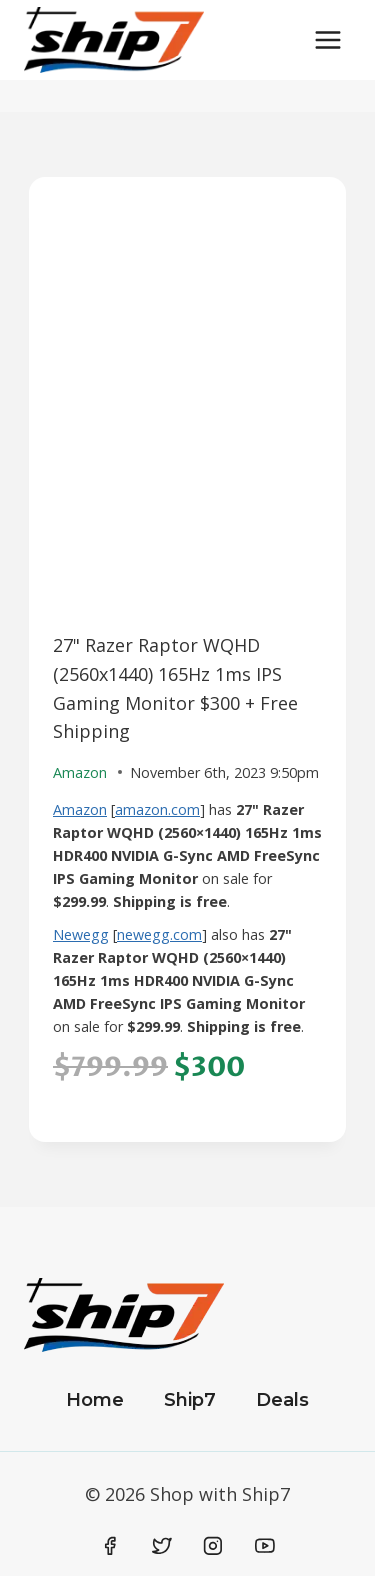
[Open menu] (327, 39)
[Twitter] (162, 1546)
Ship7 (190, 1400)
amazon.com (157, 809)
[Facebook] (111, 1546)
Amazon (80, 809)
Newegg (81, 934)
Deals (282, 1400)
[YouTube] (265, 1546)
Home (95, 1400)
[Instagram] (213, 1546)
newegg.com (159, 934)
